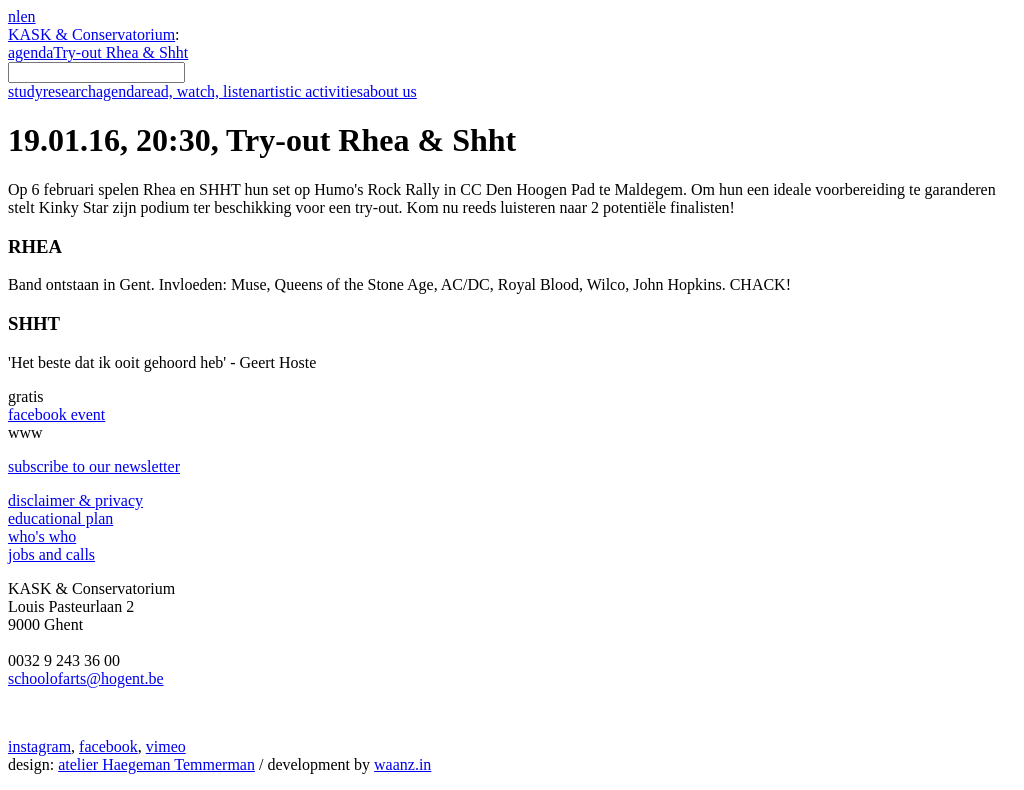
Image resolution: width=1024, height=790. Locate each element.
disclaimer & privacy (75, 500)
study (25, 91)
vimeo (166, 746)
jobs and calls (51, 554)
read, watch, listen (199, 91)
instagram (39, 746)
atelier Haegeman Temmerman (156, 764)
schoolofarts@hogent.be (86, 678)
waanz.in (402, 764)
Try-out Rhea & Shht (120, 52)
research (69, 91)
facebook (108, 746)
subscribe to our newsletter (94, 466)
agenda (30, 52)
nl (14, 16)
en (27, 16)
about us (390, 91)
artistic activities (310, 91)
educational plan (60, 518)
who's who (42, 536)
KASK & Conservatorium (91, 34)
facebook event (56, 414)
